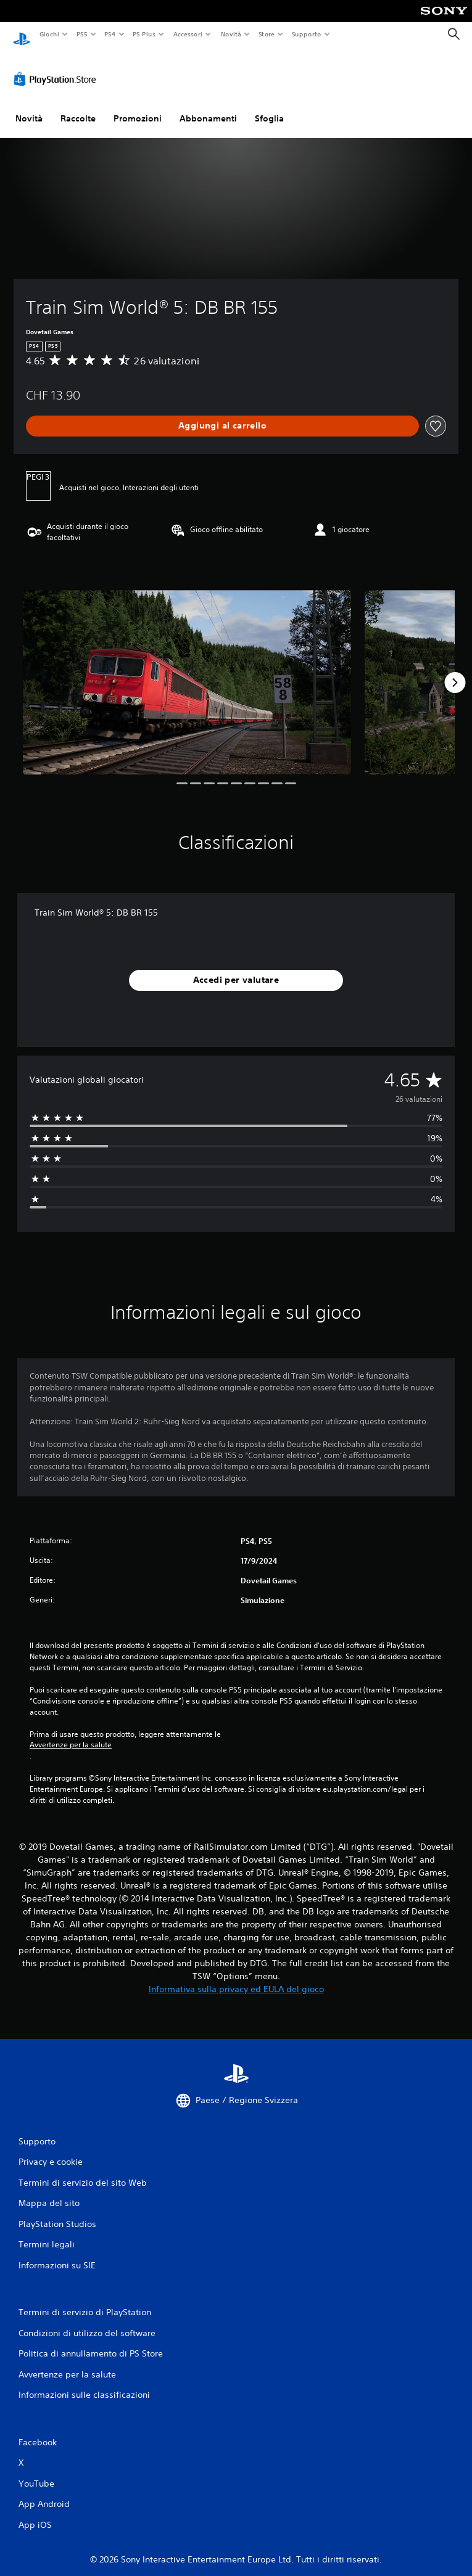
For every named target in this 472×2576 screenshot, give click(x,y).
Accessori (187, 34)
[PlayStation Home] (21, 34)
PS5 (82, 34)
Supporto (306, 34)
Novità (230, 34)
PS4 (110, 34)
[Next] (454, 670)
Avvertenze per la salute (71, 1733)
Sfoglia (269, 106)
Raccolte (78, 106)
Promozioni (138, 106)
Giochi (49, 34)
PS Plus (144, 34)
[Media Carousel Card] (187, 670)
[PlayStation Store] (57, 67)
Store (267, 34)
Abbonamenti (208, 106)
